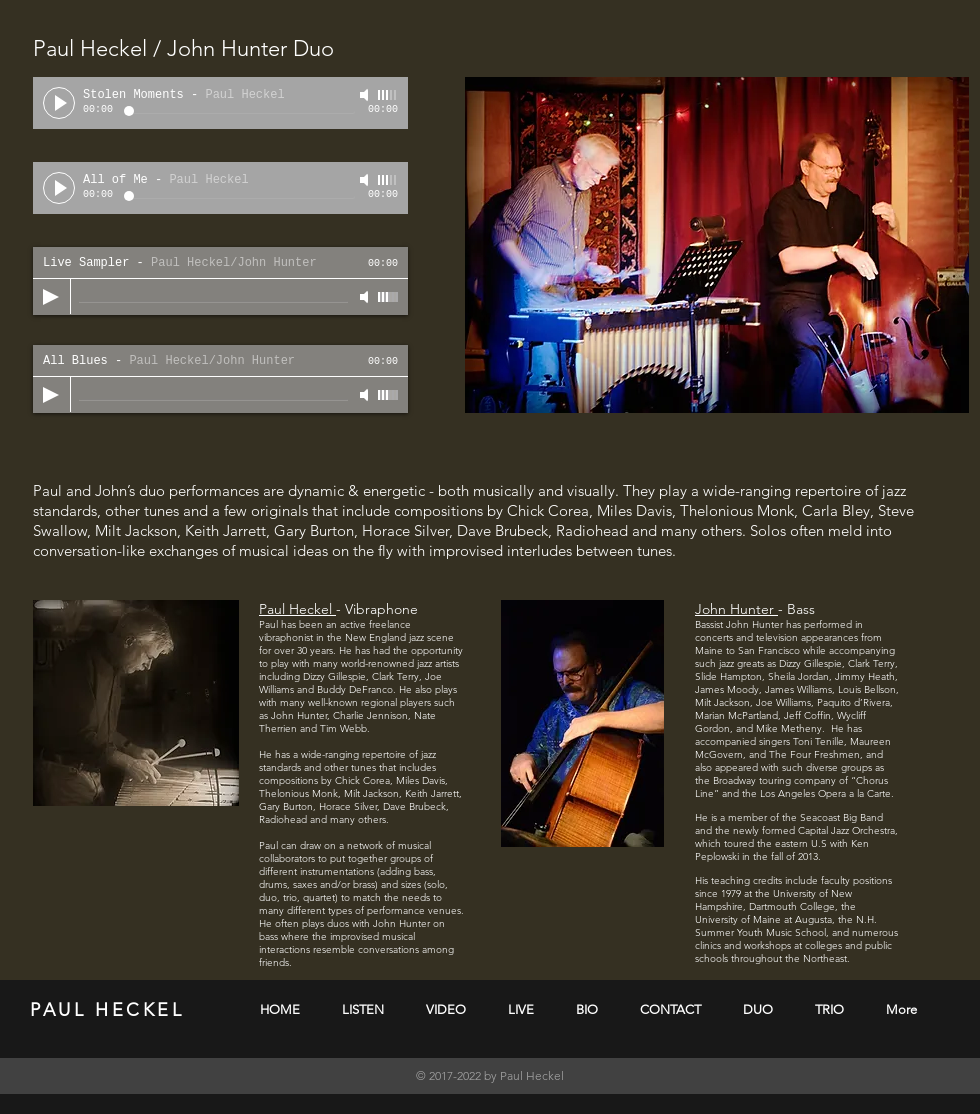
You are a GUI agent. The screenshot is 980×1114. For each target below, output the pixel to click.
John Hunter (736, 609)
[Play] (59, 103)
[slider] (388, 95)
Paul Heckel (297, 609)
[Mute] (366, 95)
